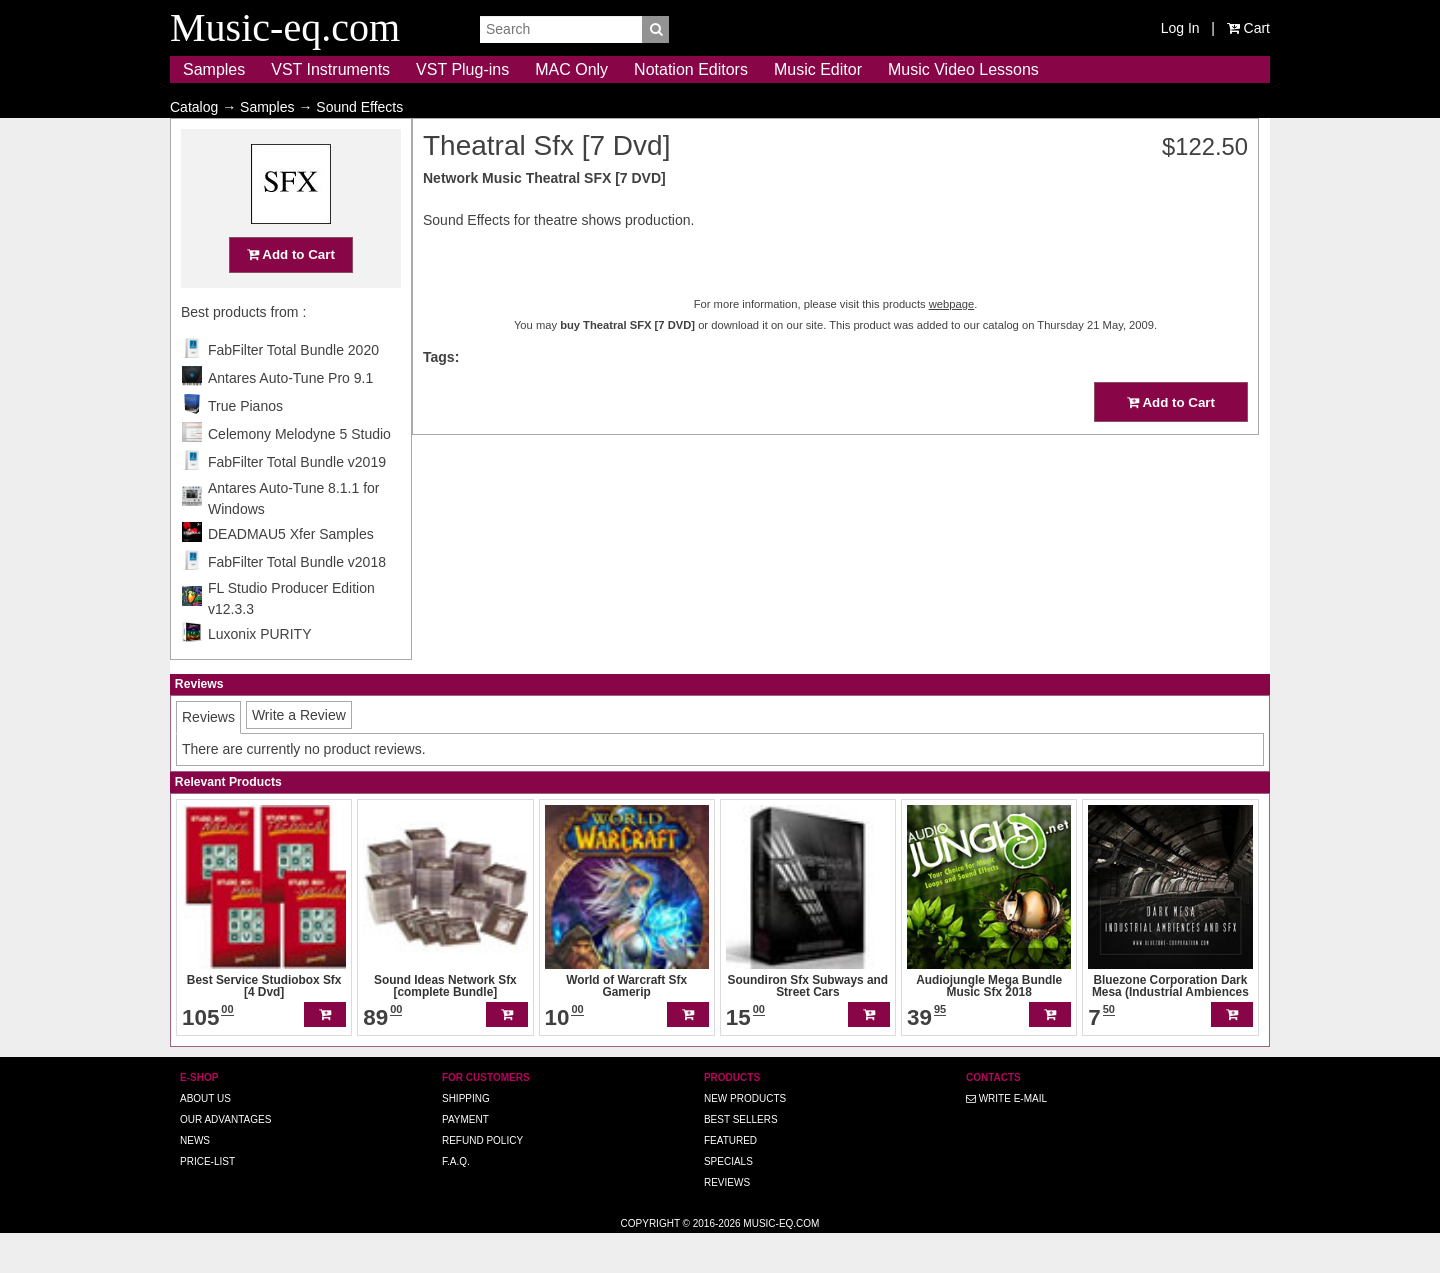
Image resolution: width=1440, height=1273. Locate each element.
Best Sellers (741, 1158)
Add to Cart (291, 293)
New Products (745, 1137)
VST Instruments (330, 69)
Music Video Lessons (963, 69)
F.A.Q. (456, 1200)
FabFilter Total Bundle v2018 (297, 601)
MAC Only (571, 69)
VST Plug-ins (462, 69)
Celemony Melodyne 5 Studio (299, 473)
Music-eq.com (781, 1262)
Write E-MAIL (1006, 1137)
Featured (730, 1179)
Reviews (727, 1221)
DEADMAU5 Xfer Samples (291, 573)
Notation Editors (691, 69)
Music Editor (818, 69)
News (195, 1179)
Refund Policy (482, 1179)
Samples (214, 69)
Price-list (207, 1200)
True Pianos (245, 445)
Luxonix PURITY (259, 673)
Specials (728, 1200)
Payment (465, 1158)
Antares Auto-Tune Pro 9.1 (290, 417)
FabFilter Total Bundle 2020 (293, 389)
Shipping (466, 1137)
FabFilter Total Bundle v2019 (297, 501)
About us (205, 1137)
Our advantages (225, 1158)
